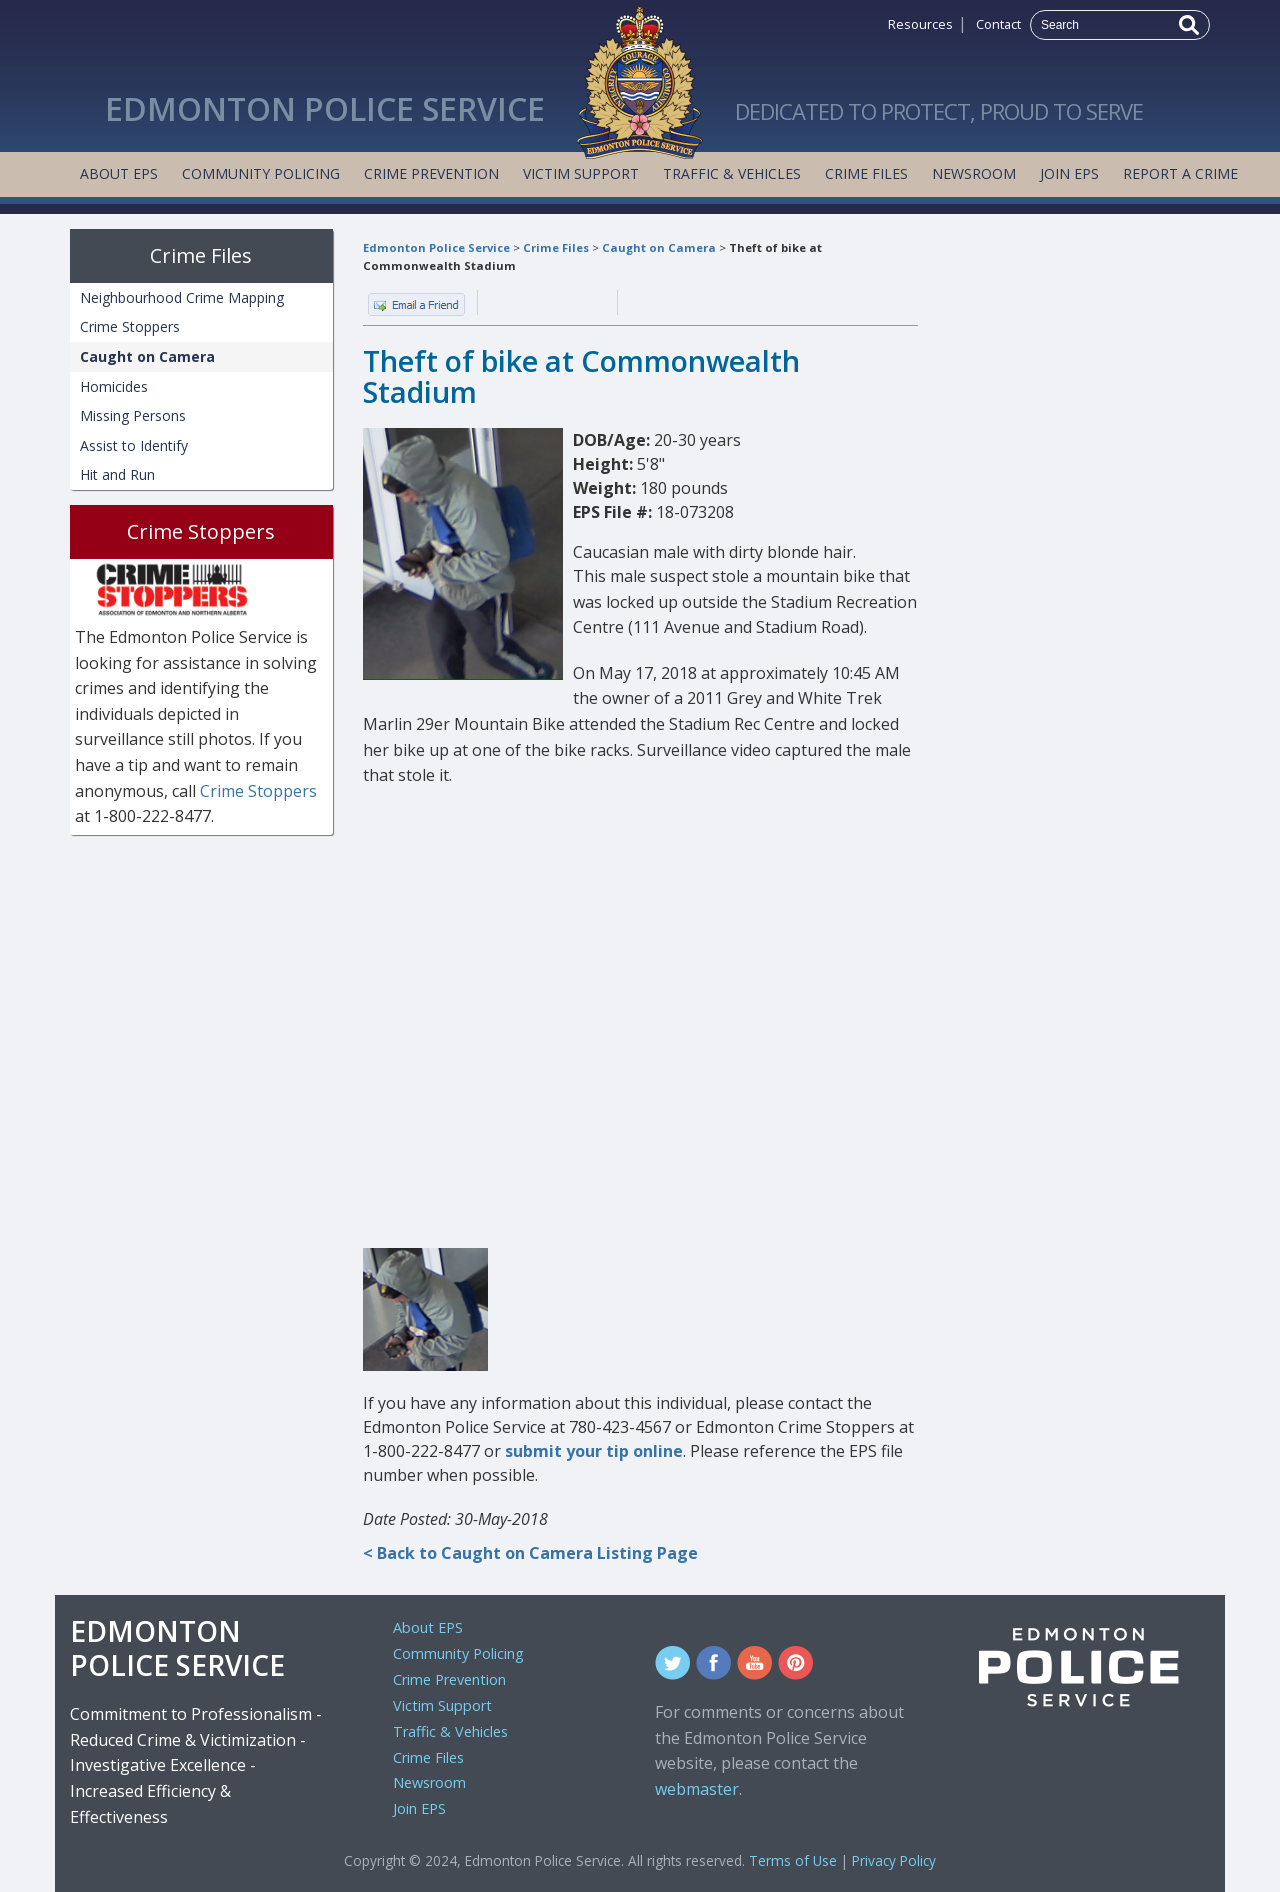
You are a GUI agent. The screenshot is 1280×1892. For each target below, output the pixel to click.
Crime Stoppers (130, 326)
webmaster (697, 1789)
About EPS (119, 173)
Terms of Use (793, 1860)
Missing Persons (133, 415)
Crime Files (866, 173)
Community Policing (261, 173)
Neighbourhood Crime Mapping (182, 297)
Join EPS (1069, 173)
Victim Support (581, 173)
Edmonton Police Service (436, 247)
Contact (998, 24)
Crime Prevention (431, 173)
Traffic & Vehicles (732, 173)
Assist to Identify (134, 445)
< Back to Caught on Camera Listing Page (530, 1553)
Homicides (114, 386)
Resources (920, 24)
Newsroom (974, 173)
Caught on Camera (659, 247)
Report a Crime (1180, 173)
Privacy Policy (894, 1860)
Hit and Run (117, 474)
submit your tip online (594, 1451)
